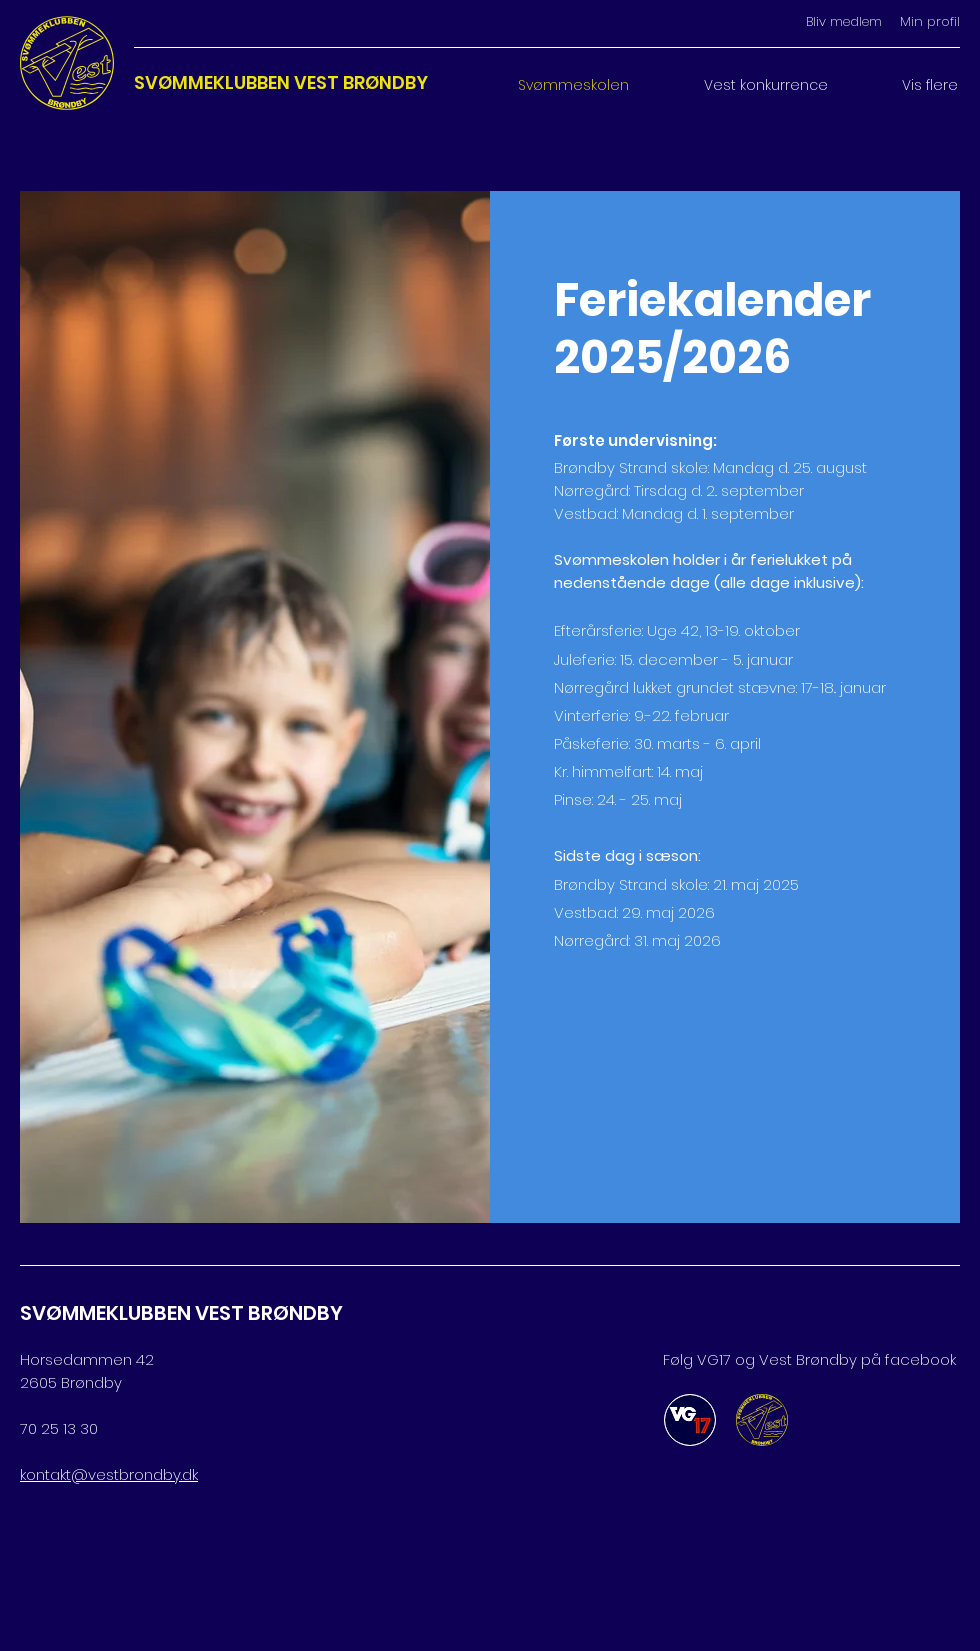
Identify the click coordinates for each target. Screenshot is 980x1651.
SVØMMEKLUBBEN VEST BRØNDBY (281, 82)
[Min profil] (921, 22)
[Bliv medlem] (843, 22)
